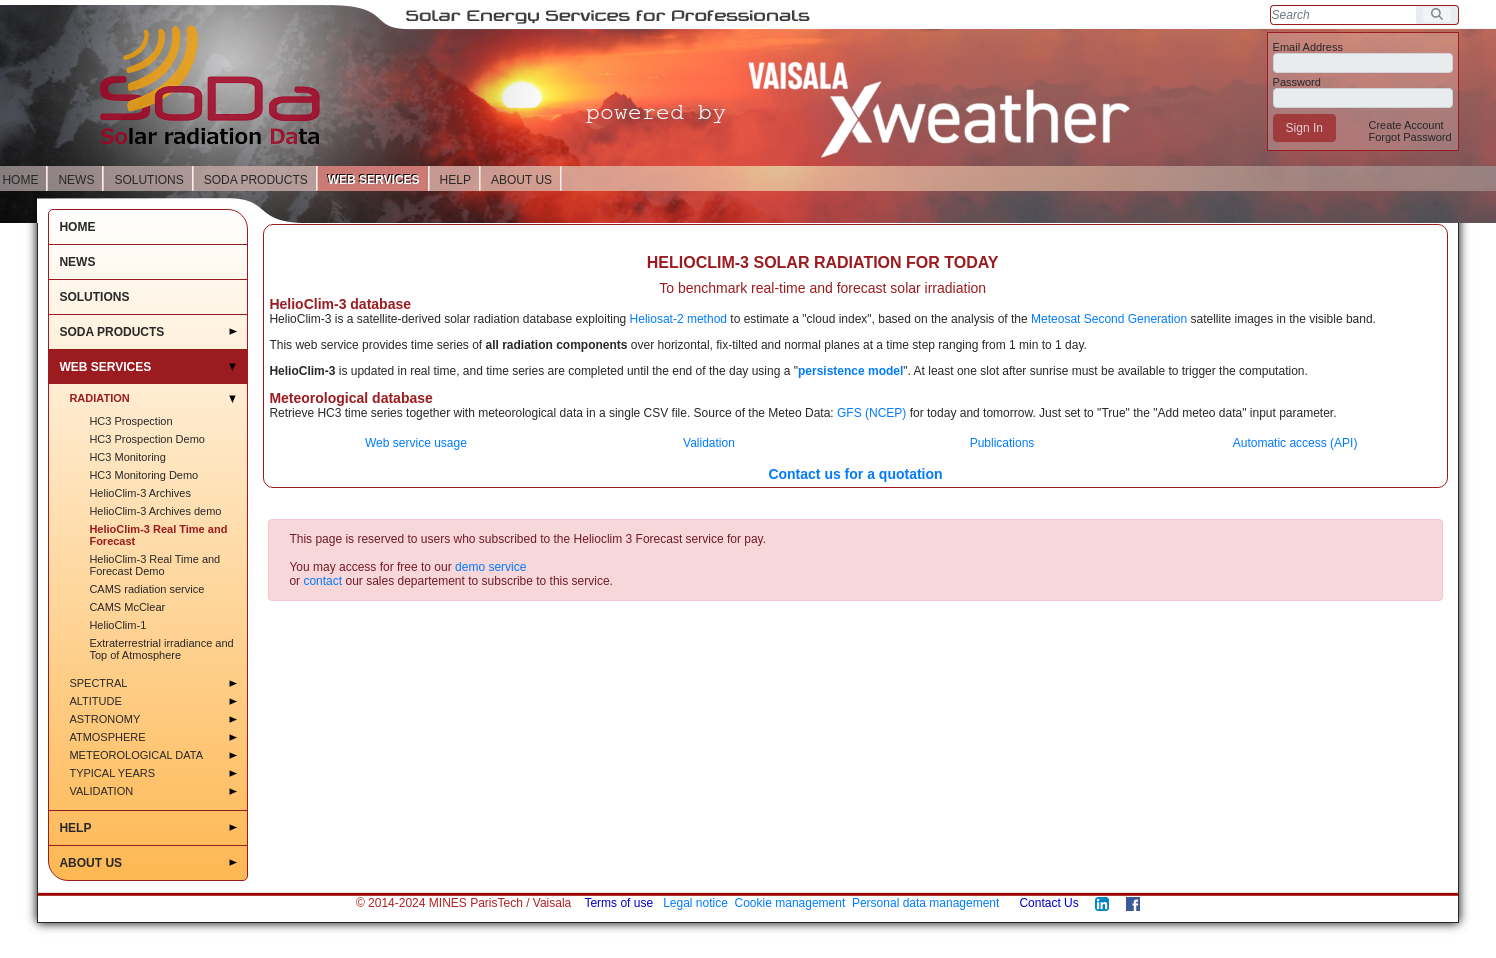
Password (1297, 82)
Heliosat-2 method (678, 319)
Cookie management (790, 903)
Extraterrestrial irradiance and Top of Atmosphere (161, 649)
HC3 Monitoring (127, 457)
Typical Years (112, 773)
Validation (101, 791)
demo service (490, 567)
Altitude (95, 701)
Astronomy (104, 719)
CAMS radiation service (146, 589)
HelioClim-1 (117, 625)
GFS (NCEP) (871, 413)
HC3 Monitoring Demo (143, 475)
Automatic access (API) (1295, 443)
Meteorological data (136, 755)
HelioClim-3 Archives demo (155, 511)
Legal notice (695, 903)
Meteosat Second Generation (1109, 319)
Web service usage (416, 443)
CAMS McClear (127, 607)
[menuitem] (1405, 125)
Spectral (98, 683)
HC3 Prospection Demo (147, 439)
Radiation (99, 398)
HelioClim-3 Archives (139, 493)
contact (322, 581)
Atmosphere (107, 737)
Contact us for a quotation (855, 474)
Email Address (1308, 47)
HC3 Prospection (130, 421)
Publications (1002, 443)
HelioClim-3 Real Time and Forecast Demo (154, 565)
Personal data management (925, 903)
